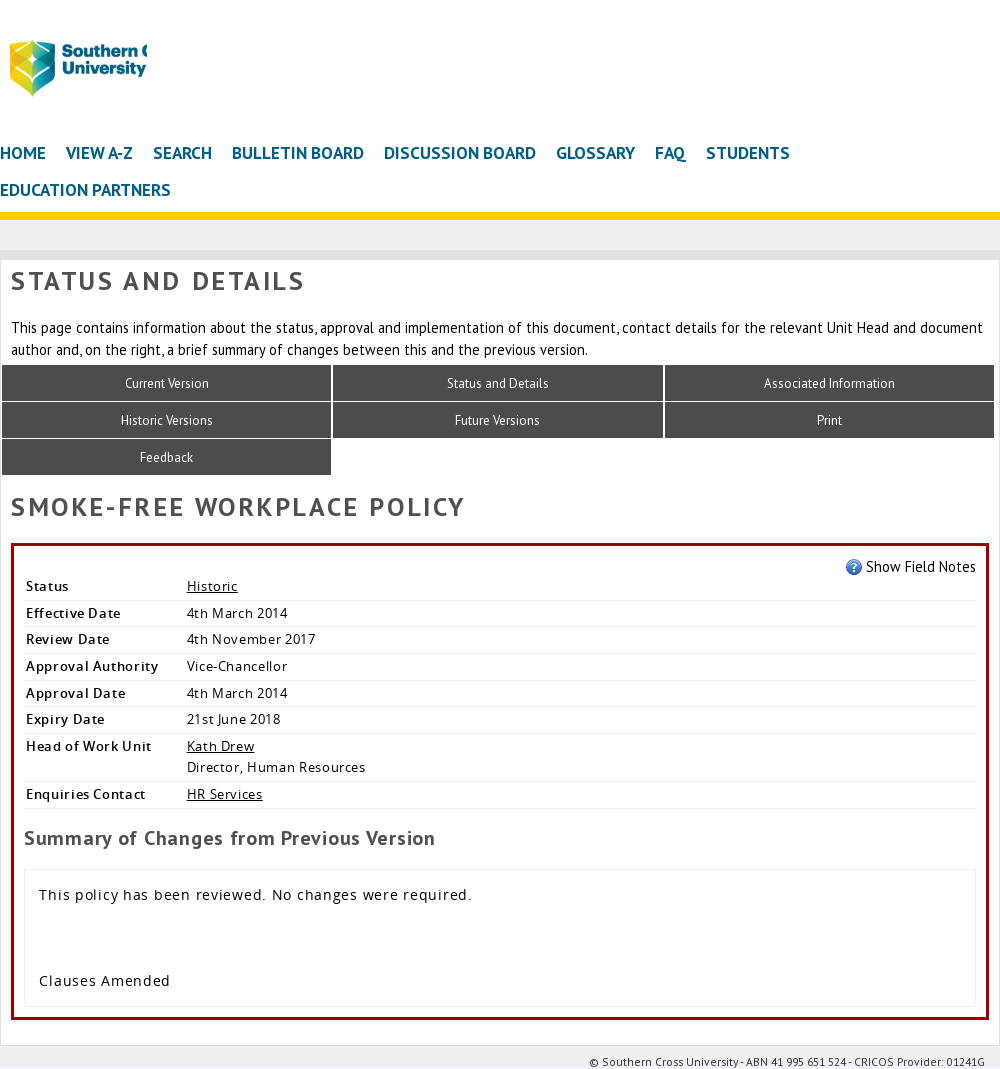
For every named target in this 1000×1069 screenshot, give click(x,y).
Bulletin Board (298, 152)
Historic (212, 586)
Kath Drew (221, 746)
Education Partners (85, 189)
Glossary (595, 152)
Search (182, 152)
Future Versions (497, 420)
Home (23, 152)
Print (829, 420)
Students (748, 152)
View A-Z (99, 152)
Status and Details (498, 383)
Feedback (166, 457)
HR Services (225, 794)
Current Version (167, 383)
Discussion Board (460, 152)
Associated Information (829, 383)
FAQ (670, 152)
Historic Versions (167, 420)
